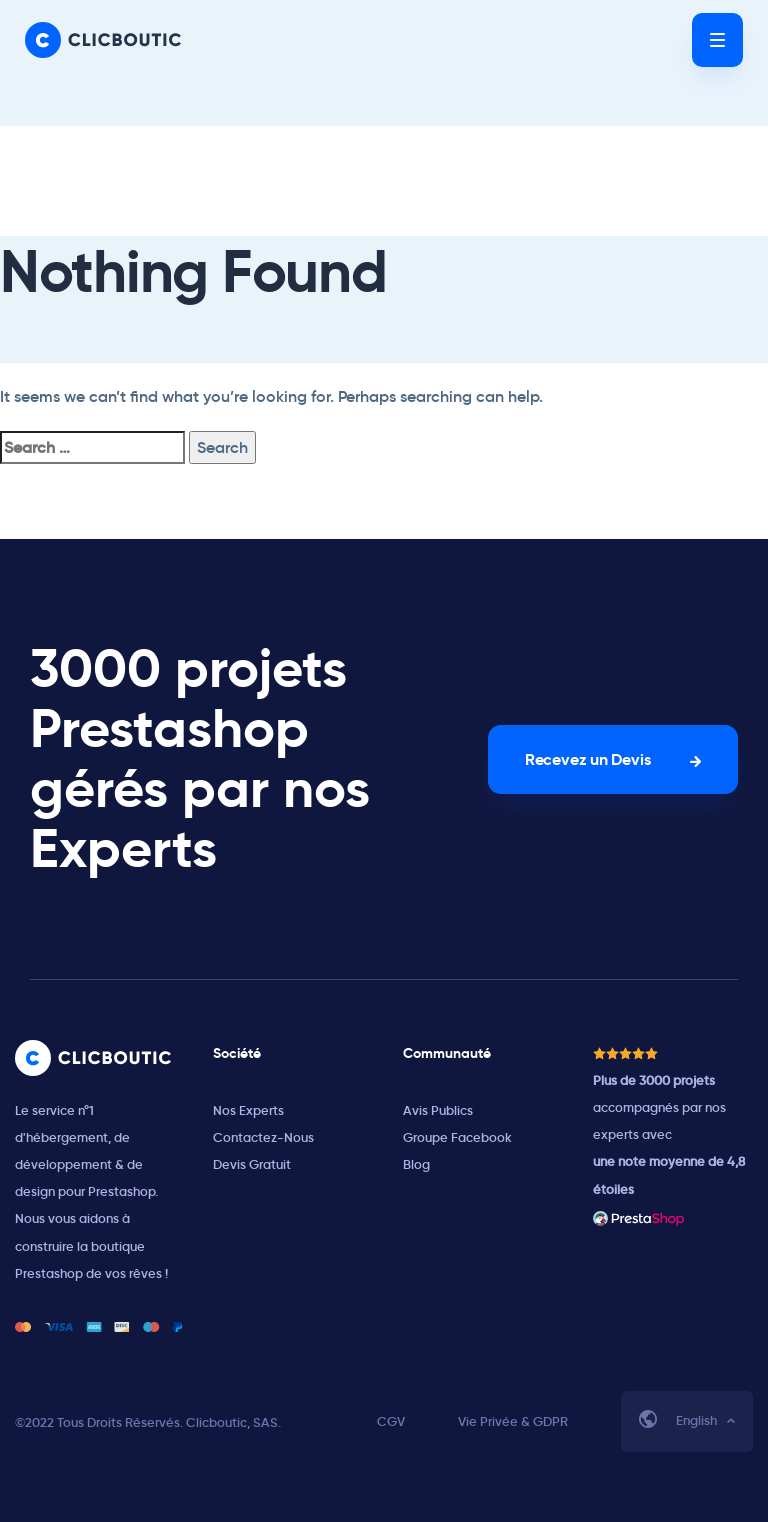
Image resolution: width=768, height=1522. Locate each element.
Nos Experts (248, 1110)
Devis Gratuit (252, 1164)
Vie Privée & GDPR (513, 1421)
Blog (416, 1164)
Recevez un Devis (587, 759)
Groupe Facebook (457, 1137)
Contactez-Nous (263, 1137)
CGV (391, 1421)
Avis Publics (438, 1110)
